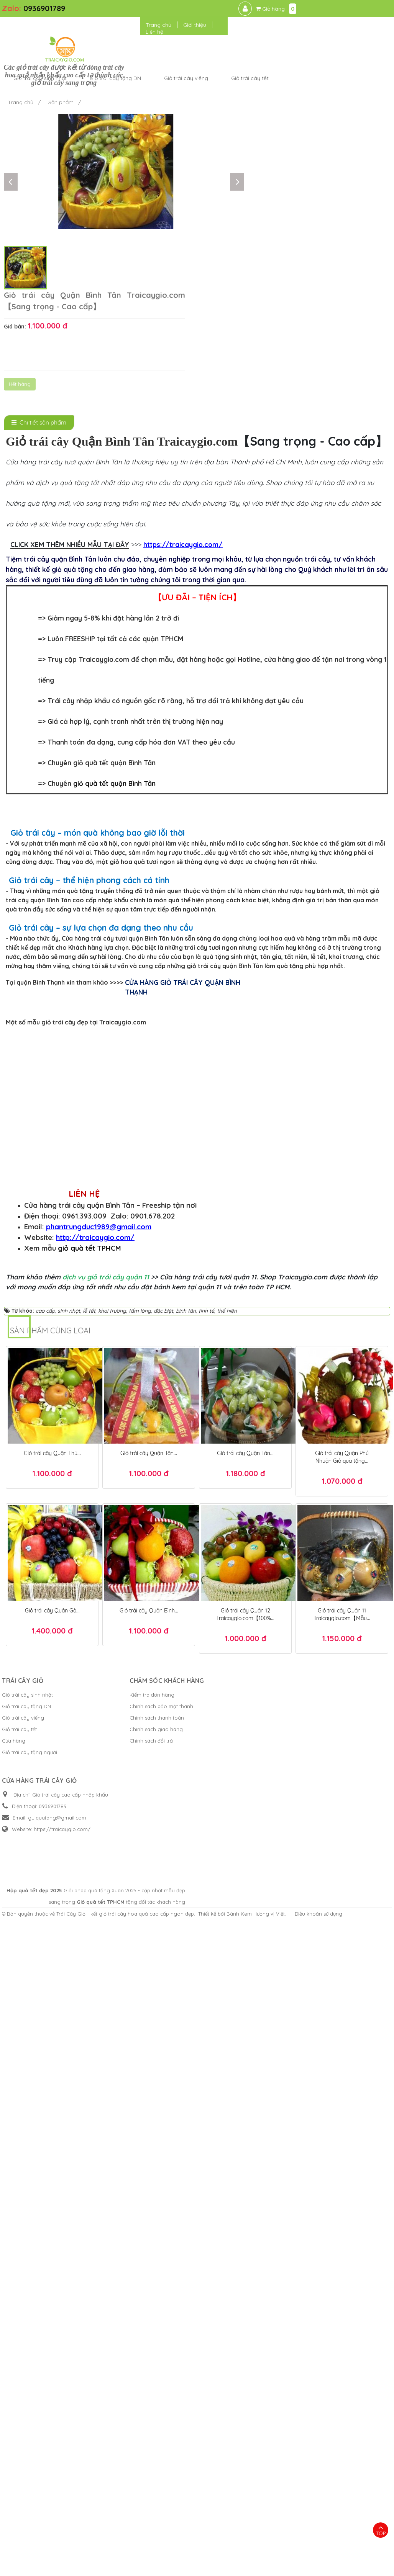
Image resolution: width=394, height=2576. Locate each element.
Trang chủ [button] (301, 9)
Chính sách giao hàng (127, 2423)
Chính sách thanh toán (127, 2411)
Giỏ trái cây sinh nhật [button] (138, 34)
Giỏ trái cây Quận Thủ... (52, 2146)
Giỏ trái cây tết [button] (348, 34)
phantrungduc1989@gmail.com (98, 1920)
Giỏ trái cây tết (19, 2423)
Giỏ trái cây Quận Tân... (148, 2146)
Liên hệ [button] (297, 16)
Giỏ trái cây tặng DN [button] (214, 34)
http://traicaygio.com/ (95, 1931)
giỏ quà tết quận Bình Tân (114, 620)
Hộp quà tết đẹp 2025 (264, 2525)
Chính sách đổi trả (122, 2434)
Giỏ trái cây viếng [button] (285, 34)
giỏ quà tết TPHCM (89, 1941)
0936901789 (44, 8)
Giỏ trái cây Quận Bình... (149, 2304)
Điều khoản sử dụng (318, 2548)
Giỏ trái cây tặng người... (31, 2446)
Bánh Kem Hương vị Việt (256, 2548)
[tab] (39, 259)
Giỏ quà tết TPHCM (308, 2536)
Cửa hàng (13, 2434)
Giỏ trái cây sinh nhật (27, 2388)
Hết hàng (247, 177)
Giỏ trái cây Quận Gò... (52, 2304)
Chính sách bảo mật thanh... (133, 2400)
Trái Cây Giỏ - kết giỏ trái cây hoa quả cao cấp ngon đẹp (125, 2548)
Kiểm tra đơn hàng (122, 2388)
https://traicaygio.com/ (183, 381)
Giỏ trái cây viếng (23, 2411)
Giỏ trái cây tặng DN (26, 2400)
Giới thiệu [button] (337, 9)
